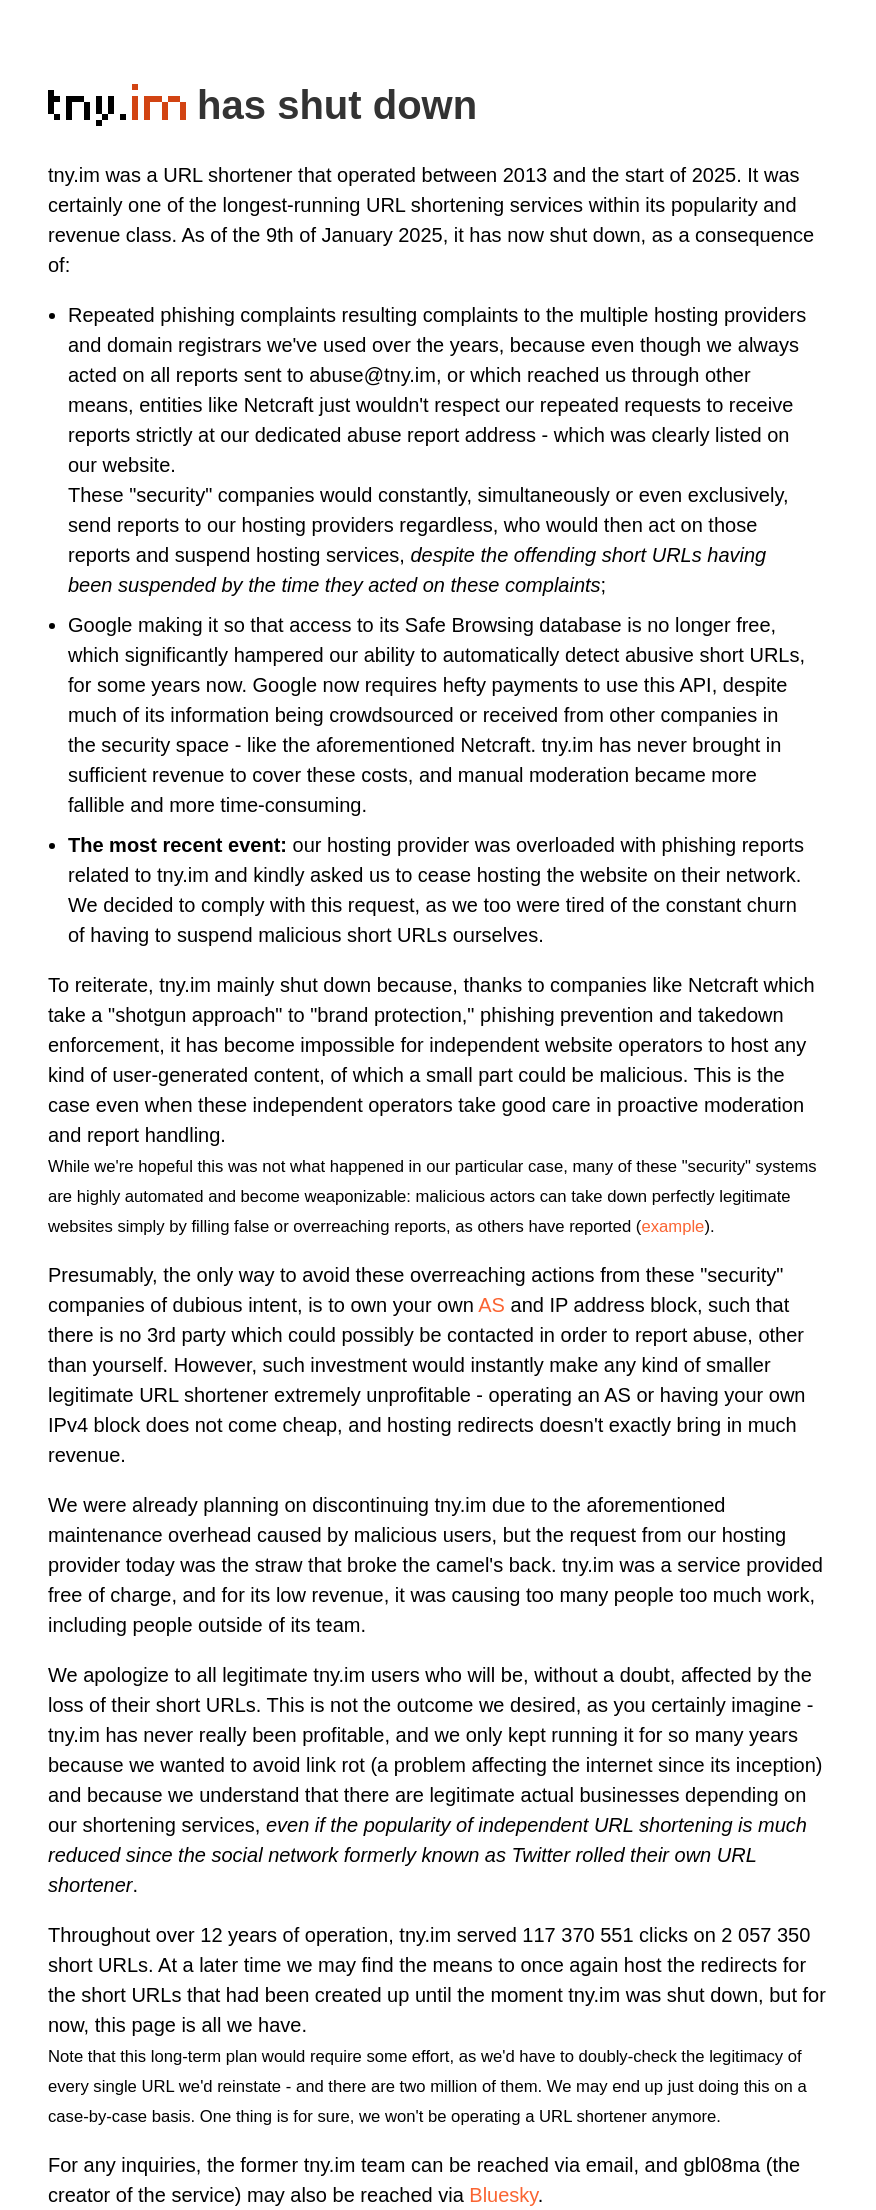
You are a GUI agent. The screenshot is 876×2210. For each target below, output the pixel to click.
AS (491, 1305)
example (672, 1226)
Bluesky (503, 2195)
